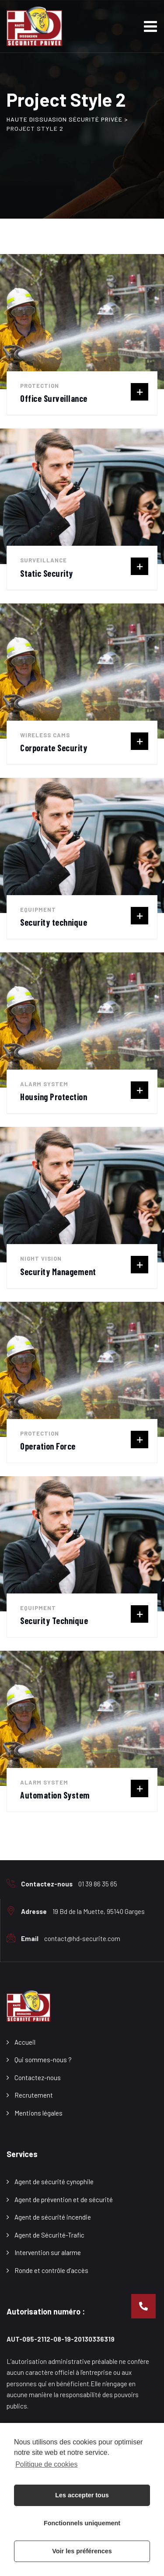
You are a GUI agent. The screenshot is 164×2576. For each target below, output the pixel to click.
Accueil (24, 2042)
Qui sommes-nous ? (43, 2060)
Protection (39, 385)
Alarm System (44, 1084)
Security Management (58, 1271)
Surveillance (43, 560)
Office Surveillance (53, 398)
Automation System (55, 1795)
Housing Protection (53, 1096)
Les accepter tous (81, 2495)
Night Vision (41, 1258)
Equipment (38, 909)
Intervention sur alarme (47, 2252)
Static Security (46, 573)
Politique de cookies (46, 2464)
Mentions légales (38, 2113)
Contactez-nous (37, 2077)
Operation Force (48, 1446)
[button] (143, 2306)
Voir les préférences (82, 2551)
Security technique (53, 922)
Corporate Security (53, 747)
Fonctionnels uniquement (82, 2523)
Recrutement (33, 2095)
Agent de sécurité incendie (52, 2217)
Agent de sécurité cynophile (54, 2182)
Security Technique (54, 1620)
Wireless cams (45, 735)
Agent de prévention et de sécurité (63, 2199)
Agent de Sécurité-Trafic (49, 2235)
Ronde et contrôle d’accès (51, 2270)
